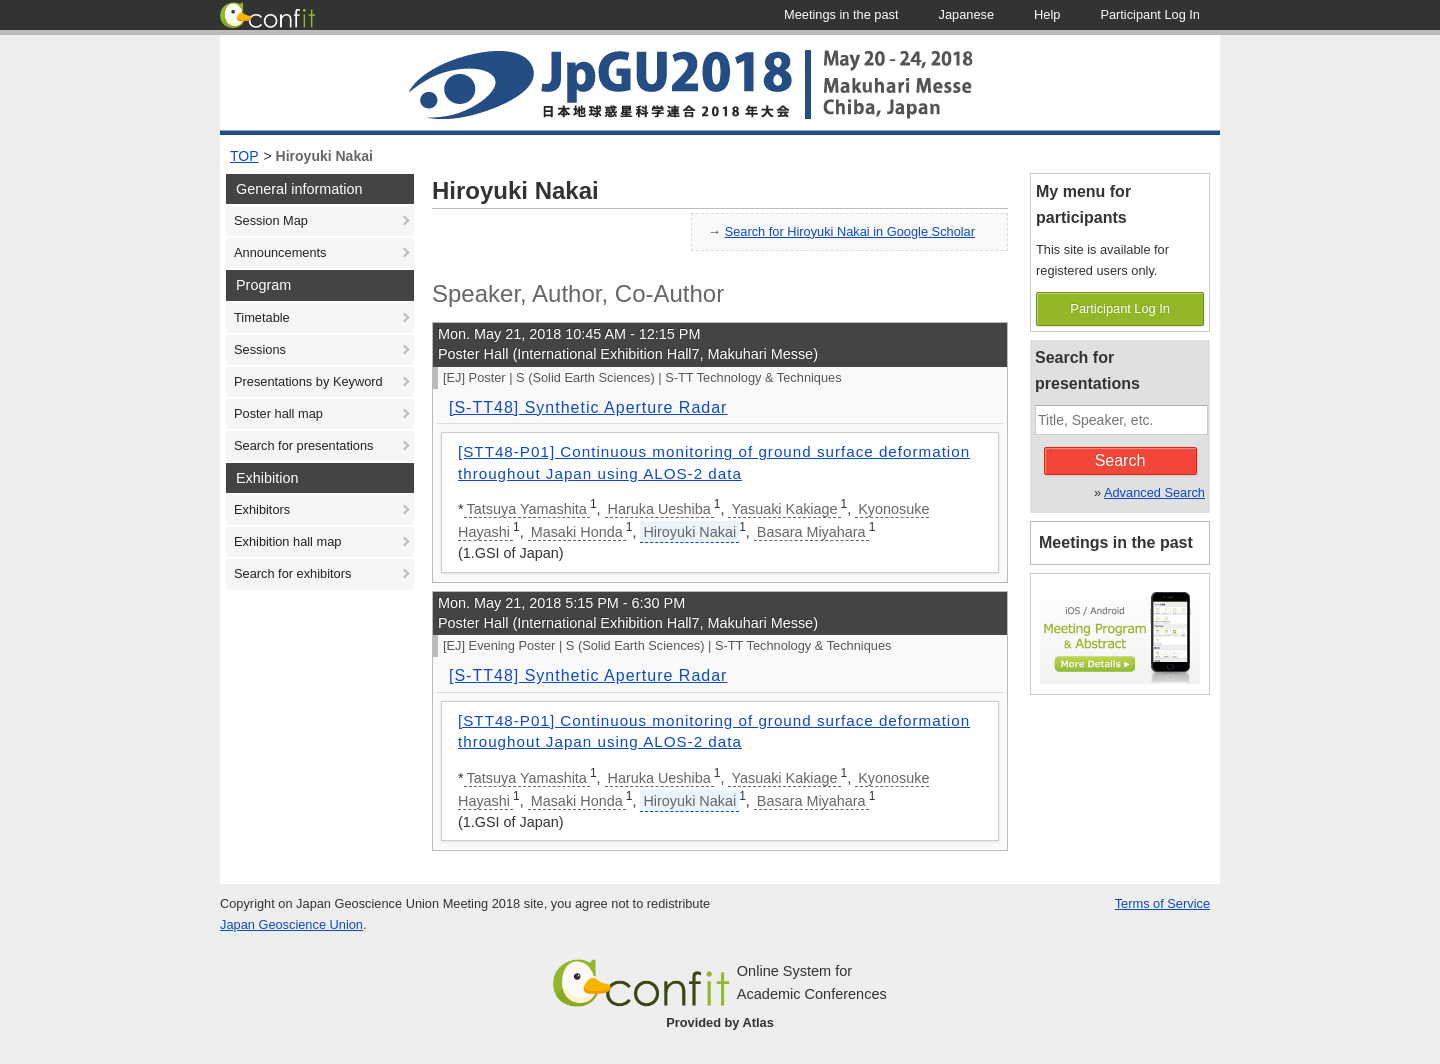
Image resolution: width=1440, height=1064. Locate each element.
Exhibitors (262, 509)
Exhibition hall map (287, 541)
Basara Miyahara (811, 532)
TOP (244, 156)
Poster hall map (278, 413)
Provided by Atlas (720, 1022)
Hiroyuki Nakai (324, 156)
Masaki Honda (577, 532)
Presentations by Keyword (308, 381)
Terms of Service (1162, 903)
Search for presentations (303, 445)
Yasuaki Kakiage (784, 509)
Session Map (271, 220)
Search (1120, 460)
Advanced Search (1154, 492)
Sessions (260, 349)
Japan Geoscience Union (291, 924)
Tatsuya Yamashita (527, 509)
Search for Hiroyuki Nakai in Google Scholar (850, 231)
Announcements (280, 252)
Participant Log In (1120, 308)
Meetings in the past (1116, 542)
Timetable (262, 317)
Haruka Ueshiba (659, 509)
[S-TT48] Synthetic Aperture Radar (588, 407)
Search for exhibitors (292, 573)
